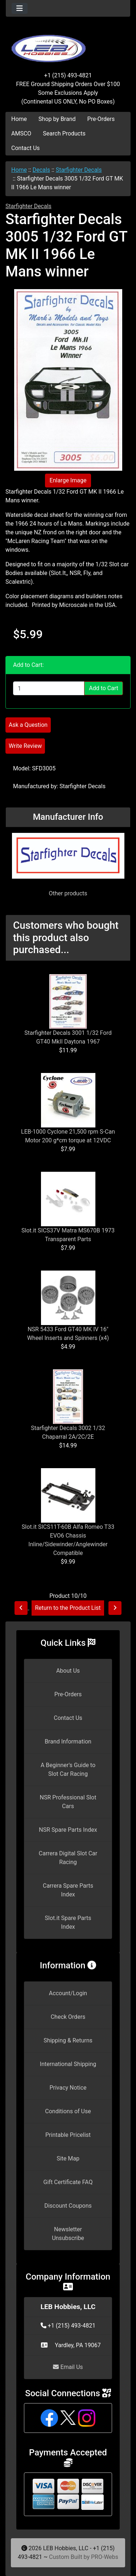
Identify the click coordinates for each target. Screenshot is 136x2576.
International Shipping (68, 2064)
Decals (41, 169)
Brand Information (68, 1741)
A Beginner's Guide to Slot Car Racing (68, 1769)
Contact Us (25, 148)
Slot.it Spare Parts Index (68, 1922)
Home (19, 119)
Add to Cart (103, 688)
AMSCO (21, 133)
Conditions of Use (68, 2111)
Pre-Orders (101, 119)
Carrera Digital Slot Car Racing (68, 1858)
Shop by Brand (56, 119)
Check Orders (68, 2016)
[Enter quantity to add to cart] (49, 688)
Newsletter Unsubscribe (68, 2233)
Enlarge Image (68, 480)
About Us (68, 1670)
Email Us (68, 2367)
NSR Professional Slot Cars (68, 1802)
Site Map (68, 2158)
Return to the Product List (67, 1607)
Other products (68, 893)
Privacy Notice (67, 2087)
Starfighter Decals (79, 169)
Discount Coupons (68, 2205)
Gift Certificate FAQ (68, 2182)
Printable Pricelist (68, 2134)
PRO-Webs (104, 2556)
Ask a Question (28, 724)
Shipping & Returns (68, 2040)
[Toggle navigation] (20, 8)
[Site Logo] (68, 44)
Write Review (25, 745)
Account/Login (68, 1993)
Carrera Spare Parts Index (68, 1890)
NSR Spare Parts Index (68, 1829)
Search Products (64, 133)
